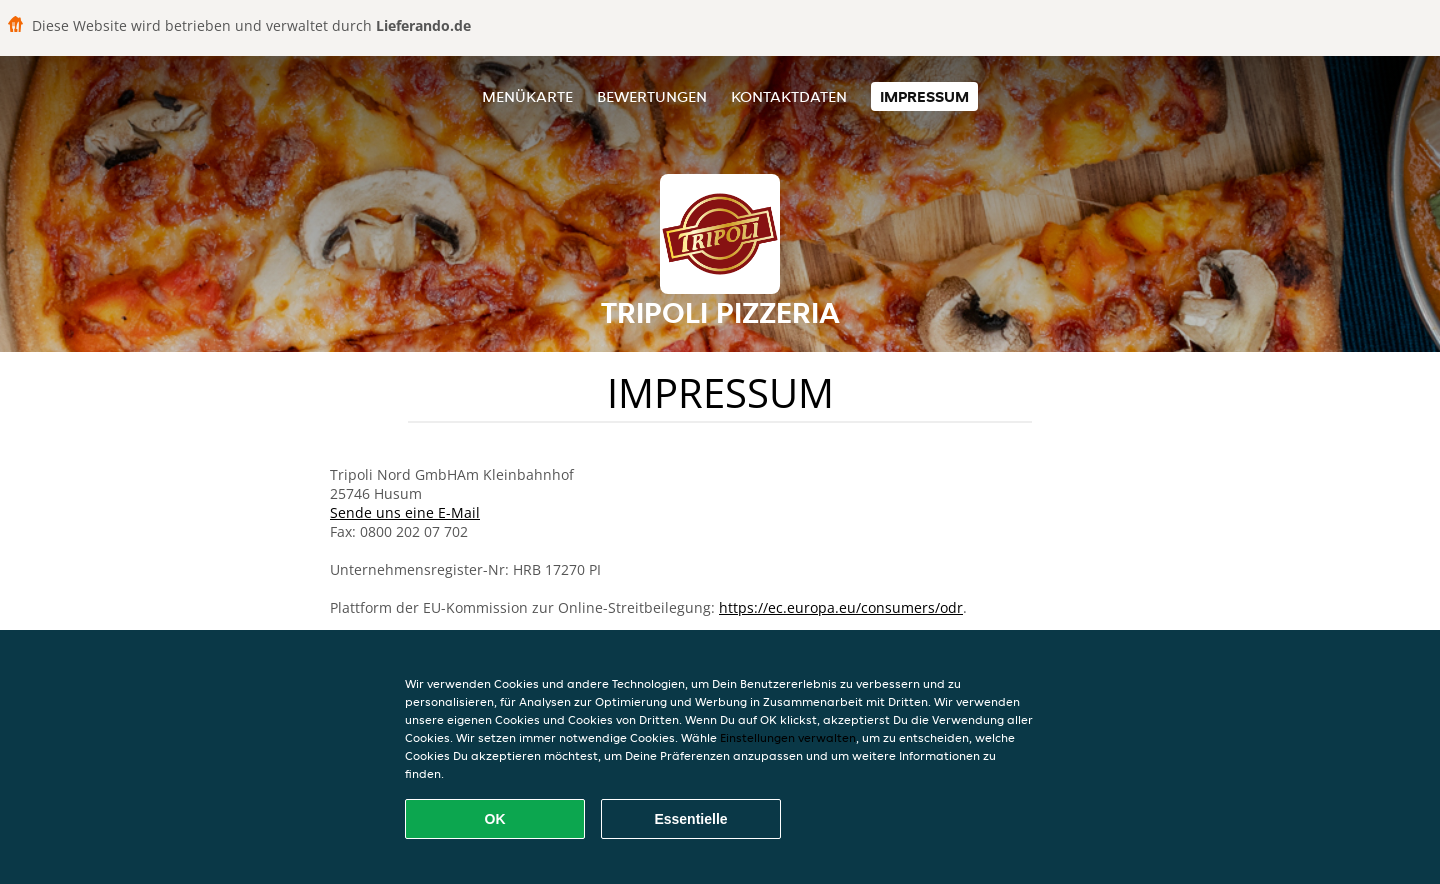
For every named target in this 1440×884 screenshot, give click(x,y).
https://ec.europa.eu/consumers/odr (841, 607)
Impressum (924, 96)
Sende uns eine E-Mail (405, 512)
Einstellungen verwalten (788, 737)
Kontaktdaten (789, 96)
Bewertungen (652, 96)
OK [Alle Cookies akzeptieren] (495, 819)
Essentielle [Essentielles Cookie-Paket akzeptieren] (690, 819)
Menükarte (527, 96)
